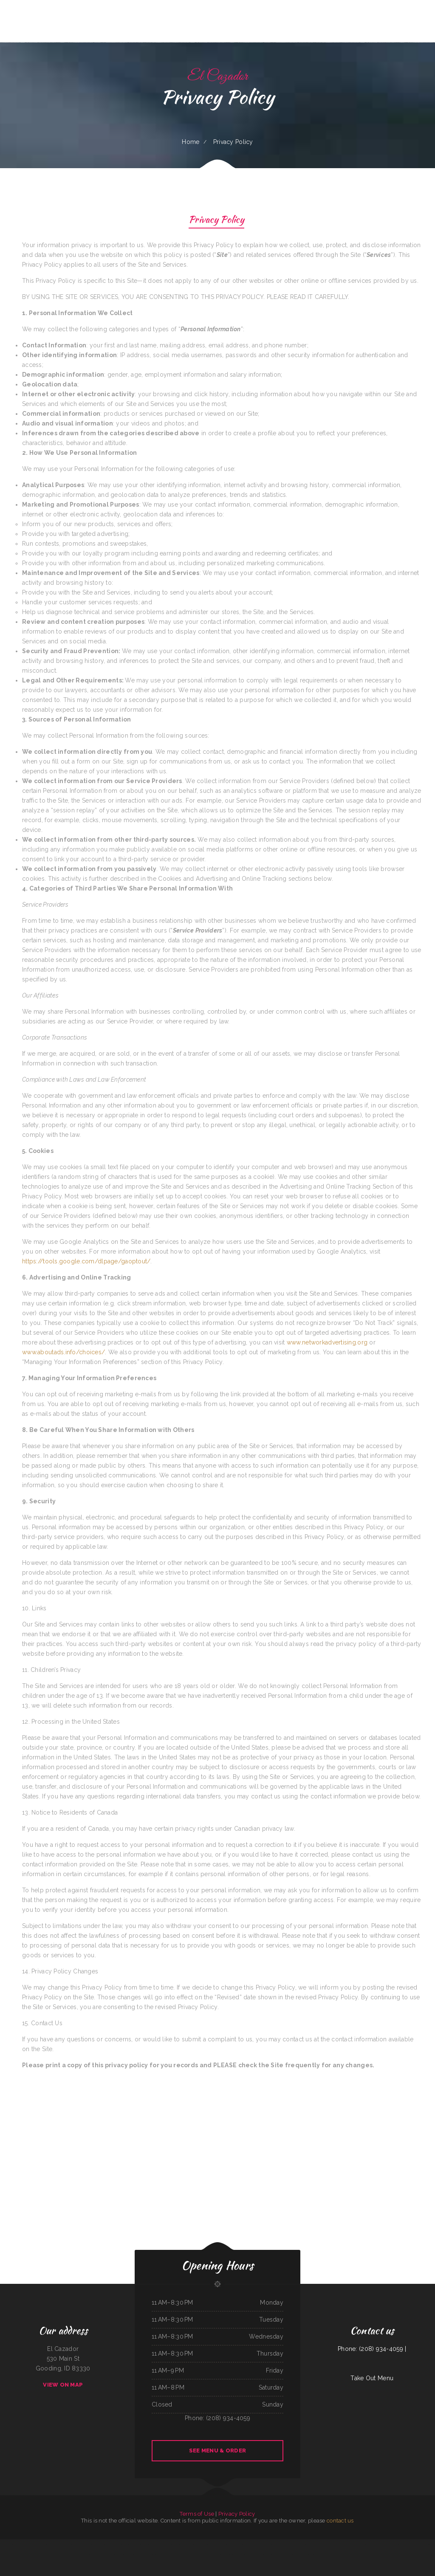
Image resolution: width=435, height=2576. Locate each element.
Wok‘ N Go (301, 2553)
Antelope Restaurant (225, 2544)
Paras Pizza (216, 2544)
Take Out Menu (371, 2378)
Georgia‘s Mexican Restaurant (109, 2544)
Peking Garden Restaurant (310, 2544)
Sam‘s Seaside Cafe (193, 2553)
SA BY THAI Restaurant (205, 2544)
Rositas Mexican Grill (268, 2553)
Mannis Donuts (138, 2544)
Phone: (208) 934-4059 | (372, 2348)
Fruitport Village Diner (324, 2544)
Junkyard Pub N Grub (166, 2553)
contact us (340, 2520)
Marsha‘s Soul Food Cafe (133, 2553)
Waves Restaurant (193, 2544)
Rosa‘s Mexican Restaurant (281, 2544)
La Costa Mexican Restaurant (126, 2544)
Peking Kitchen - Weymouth (255, 2544)
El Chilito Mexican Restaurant (289, 2553)
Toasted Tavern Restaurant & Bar (178, 2544)
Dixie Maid (300, 2544)
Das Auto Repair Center (229, 2553)
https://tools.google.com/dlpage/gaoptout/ (86, 1261)
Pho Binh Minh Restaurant (44, 2544)
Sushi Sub (157, 2553)
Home (190, 141)
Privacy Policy (216, 220)
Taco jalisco (235, 2544)
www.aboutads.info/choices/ (63, 1352)
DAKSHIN (334, 2544)
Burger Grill (342, 2544)
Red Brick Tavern (349, 2553)
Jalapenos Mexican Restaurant (16, 2544)
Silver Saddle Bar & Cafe (418, 2544)
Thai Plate (184, 2553)
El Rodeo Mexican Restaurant (403, 2544)
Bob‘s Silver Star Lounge (147, 2553)
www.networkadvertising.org (327, 1342)
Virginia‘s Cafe (243, 2544)
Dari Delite (4, 2544)
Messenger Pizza (72, 2544)
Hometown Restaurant (243, 2553)
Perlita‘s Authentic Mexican (101, 2553)
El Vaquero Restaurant (364, 2544)
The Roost (308, 2553)
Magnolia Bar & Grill (163, 2544)
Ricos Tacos (277, 2553)
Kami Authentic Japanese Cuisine (214, 2553)
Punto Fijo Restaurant (31, 2544)
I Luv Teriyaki (97, 2544)
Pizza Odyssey (339, 2553)
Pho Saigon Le (292, 2544)
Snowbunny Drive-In (329, 2553)
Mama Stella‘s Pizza (255, 2553)
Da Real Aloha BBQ (352, 2544)
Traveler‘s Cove (375, 2544)
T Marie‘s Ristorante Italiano (85, 2544)
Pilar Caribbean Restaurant (387, 2544)
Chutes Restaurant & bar (150, 2544)
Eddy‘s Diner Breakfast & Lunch (117, 2553)
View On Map (63, 2385)
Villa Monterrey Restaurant (59, 2544)
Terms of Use (197, 2514)
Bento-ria (90, 2553)
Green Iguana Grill (268, 2544)
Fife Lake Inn (176, 2553)
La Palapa (201, 2553)
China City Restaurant (317, 2553)
